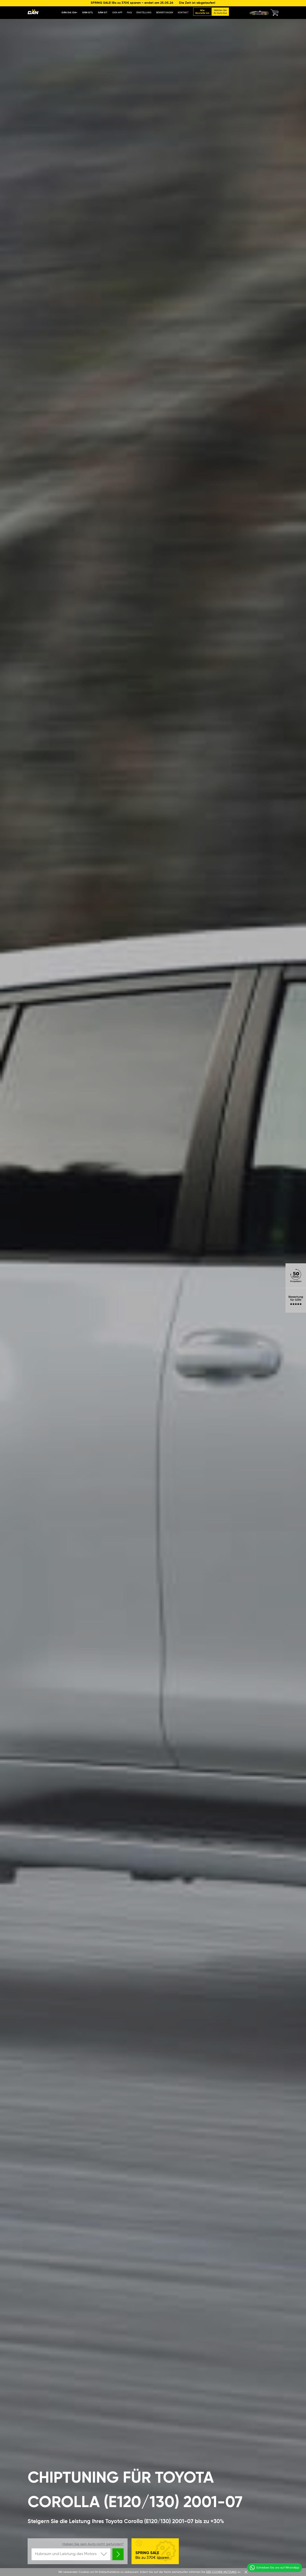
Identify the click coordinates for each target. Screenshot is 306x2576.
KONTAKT (181, 11)
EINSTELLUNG (142, 11)
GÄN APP (116, 11)
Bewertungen (163, 11)
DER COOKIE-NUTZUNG (217, 2572)
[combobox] (71, 2554)
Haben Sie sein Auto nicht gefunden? (93, 2544)
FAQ (128, 11)
